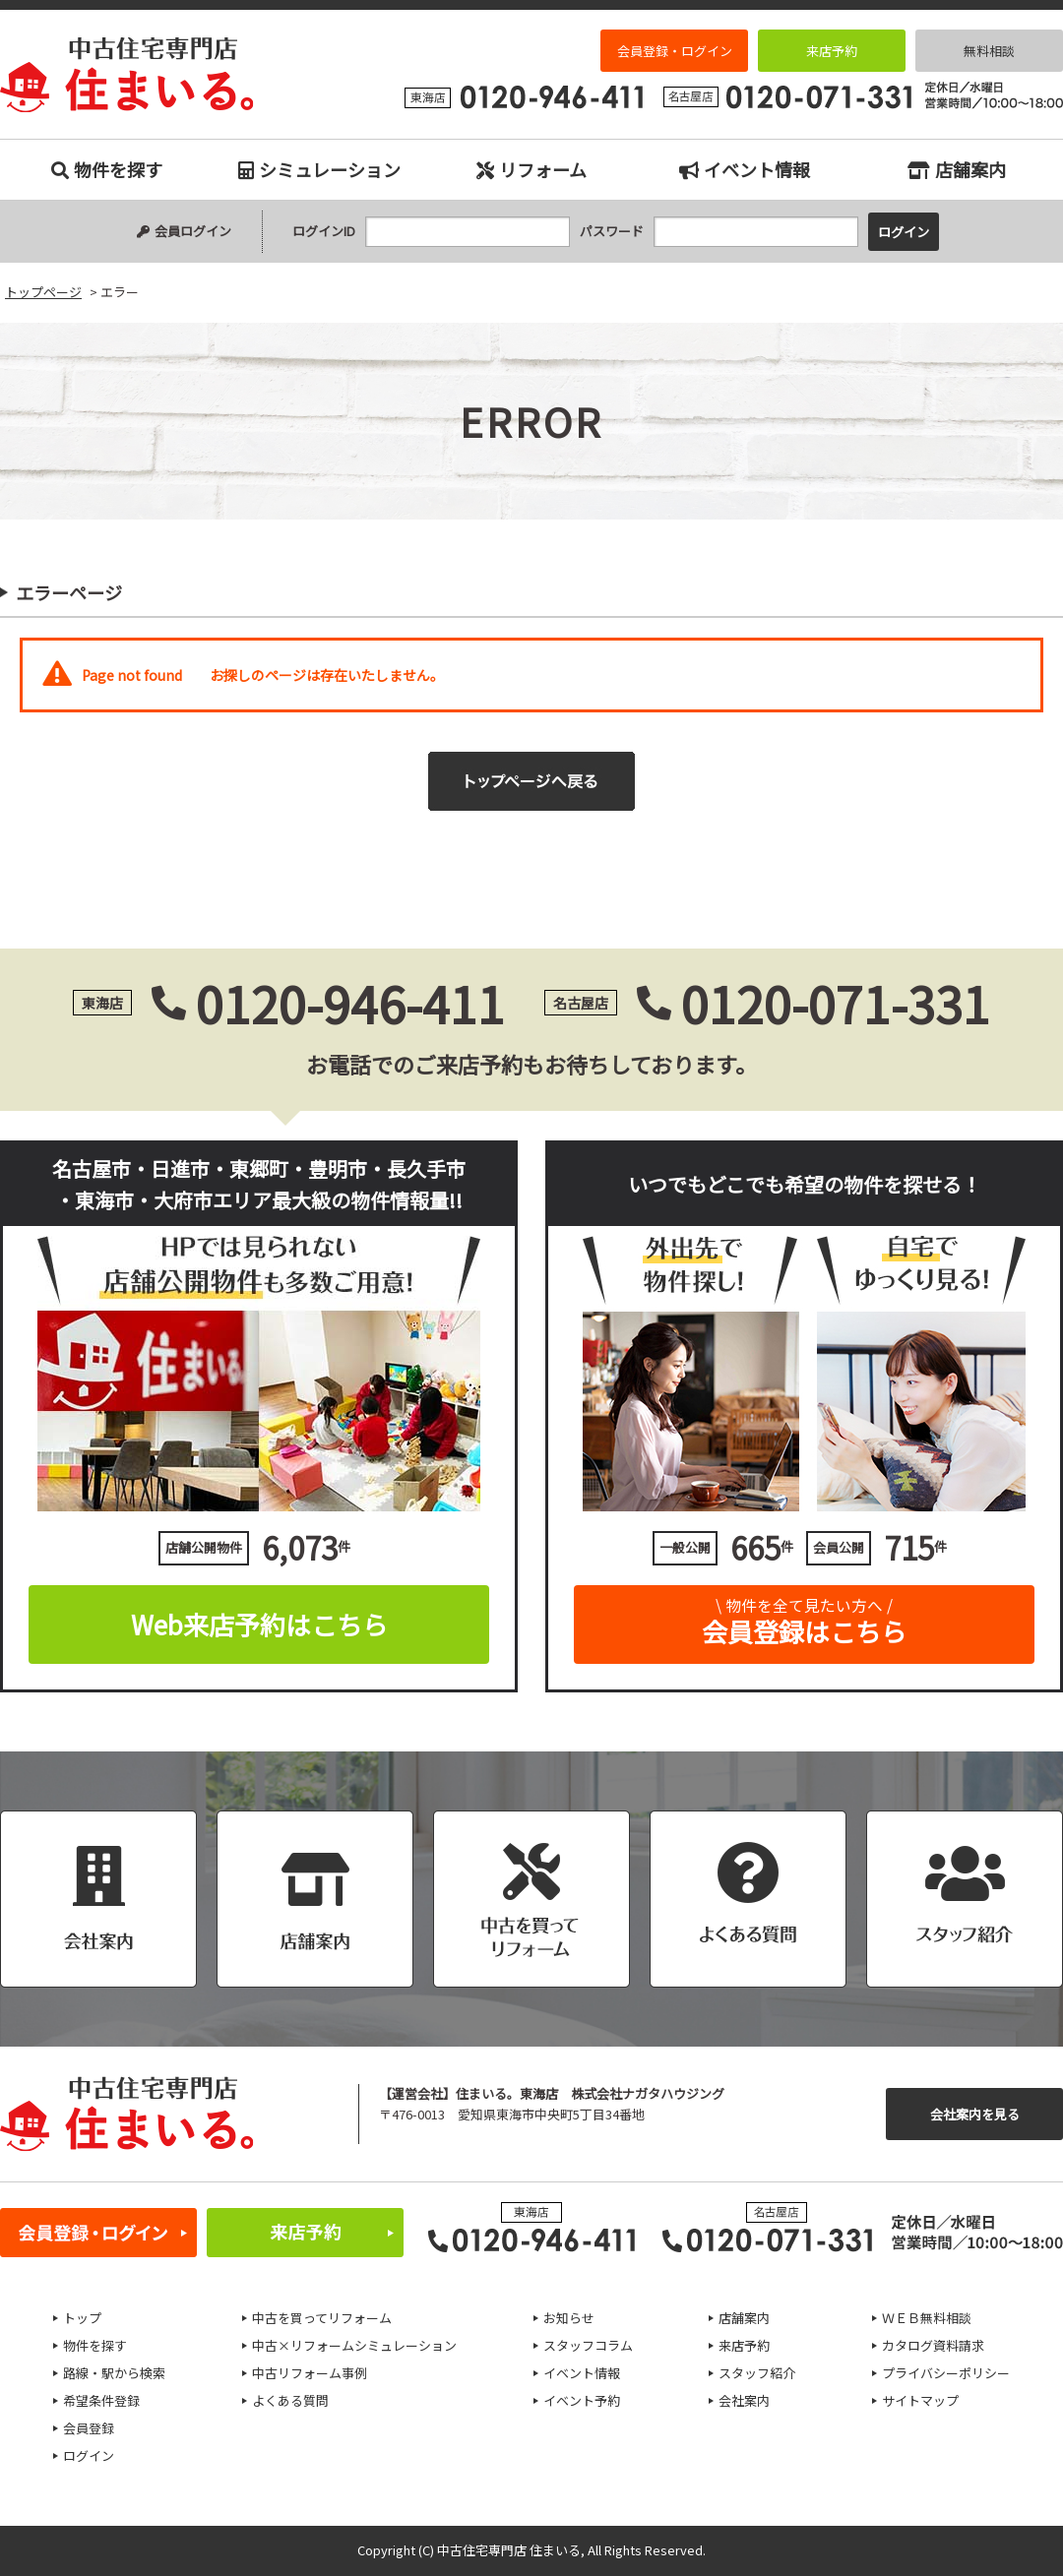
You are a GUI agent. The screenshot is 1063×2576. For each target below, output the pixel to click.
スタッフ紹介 (757, 2372)
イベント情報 (744, 169)
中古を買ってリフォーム (322, 2317)
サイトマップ (920, 2400)
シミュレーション (319, 169)
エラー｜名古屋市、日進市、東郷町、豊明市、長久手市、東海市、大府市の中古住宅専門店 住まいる (127, 74)
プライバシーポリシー (946, 2372)
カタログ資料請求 (933, 2345)
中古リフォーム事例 (309, 2372)
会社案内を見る (975, 2114)
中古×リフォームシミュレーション (354, 2345)
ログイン (88, 2455)
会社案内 (744, 2400)
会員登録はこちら (804, 1617)
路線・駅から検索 (114, 2372)
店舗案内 (956, 169)
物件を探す (106, 169)
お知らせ (568, 2317)
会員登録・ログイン (674, 50)
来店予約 (831, 50)
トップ (82, 2317)
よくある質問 (290, 2400)
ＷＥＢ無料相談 (926, 2317)
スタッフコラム (588, 2345)
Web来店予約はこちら (259, 1624)
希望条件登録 (101, 2400)
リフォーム (531, 169)
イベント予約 (581, 2400)
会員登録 (88, 2428)
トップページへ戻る (531, 781)
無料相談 (989, 50)
